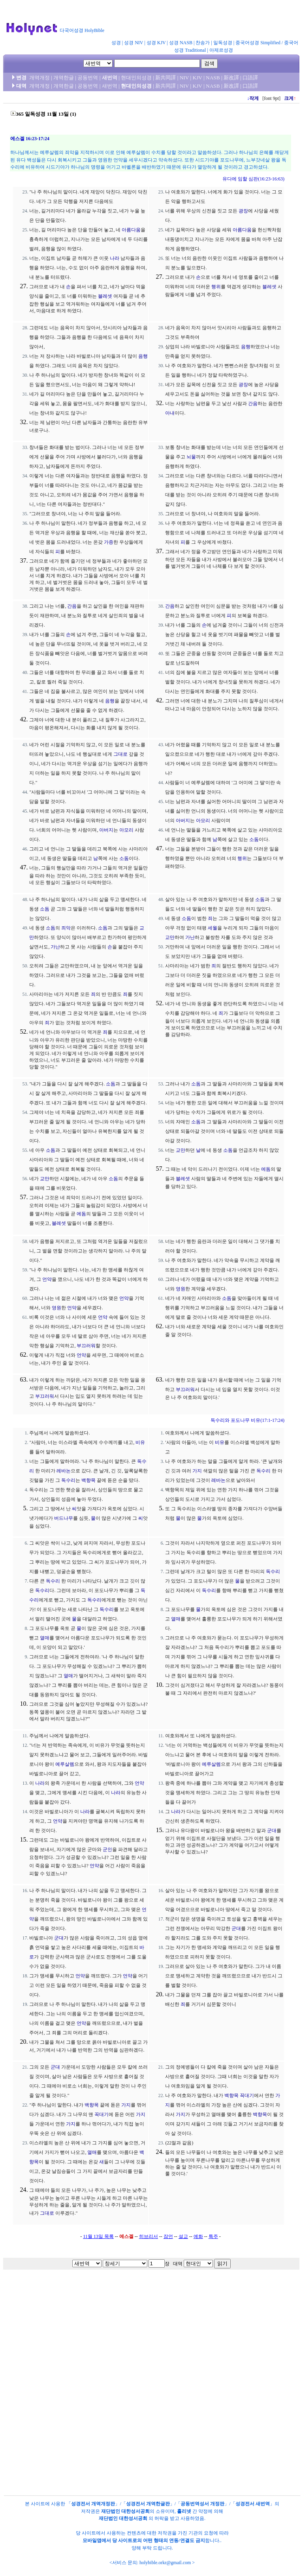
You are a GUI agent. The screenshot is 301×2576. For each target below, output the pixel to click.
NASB (213, 78)
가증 (108, 542)
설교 (183, 2236)
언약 (47, 1279)
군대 (272, 1830)
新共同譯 (165, 78)
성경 (116, 42)
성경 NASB (180, 42)
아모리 (126, 830)
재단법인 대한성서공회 (125, 2511)
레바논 (63, 1471)
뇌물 (191, 457)
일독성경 (222, 42)
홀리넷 (184, 2511)
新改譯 (231, 78)
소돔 (124, 858)
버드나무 (63, 1518)
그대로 (120, 754)
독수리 (68, 1480)
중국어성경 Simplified (257, 42)
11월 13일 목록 (98, 2236)
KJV (197, 78)
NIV (184, 78)
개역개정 (39, 78)
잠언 (168, 2236)
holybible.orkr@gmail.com (165, 2562)
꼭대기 (101, 2114)
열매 (44, 1638)
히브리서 (148, 2236)
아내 (170, 413)
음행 (143, 356)
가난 (55, 947)
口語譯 (250, 78)
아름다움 (131, 230)
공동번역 (87, 78)
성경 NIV (133, 42)
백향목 (88, 1480)
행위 (216, 286)
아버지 (106, 830)
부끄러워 (86, 1345)
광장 (243, 211)
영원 (56, 1308)
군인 (107, 1849)
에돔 (81, 1214)
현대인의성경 (136, 78)
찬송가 (203, 42)
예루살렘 (64, 1764)
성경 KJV (156, 42)
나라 (114, 258)
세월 (212, 928)
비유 (140, 1442)
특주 (213, 2236)
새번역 (109, 78)
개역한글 (63, 78)
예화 (198, 2236)
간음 (253, 403)
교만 (170, 937)
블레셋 (105, 296)
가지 (197, 1471)
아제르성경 (221, 50)
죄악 (66, 928)
